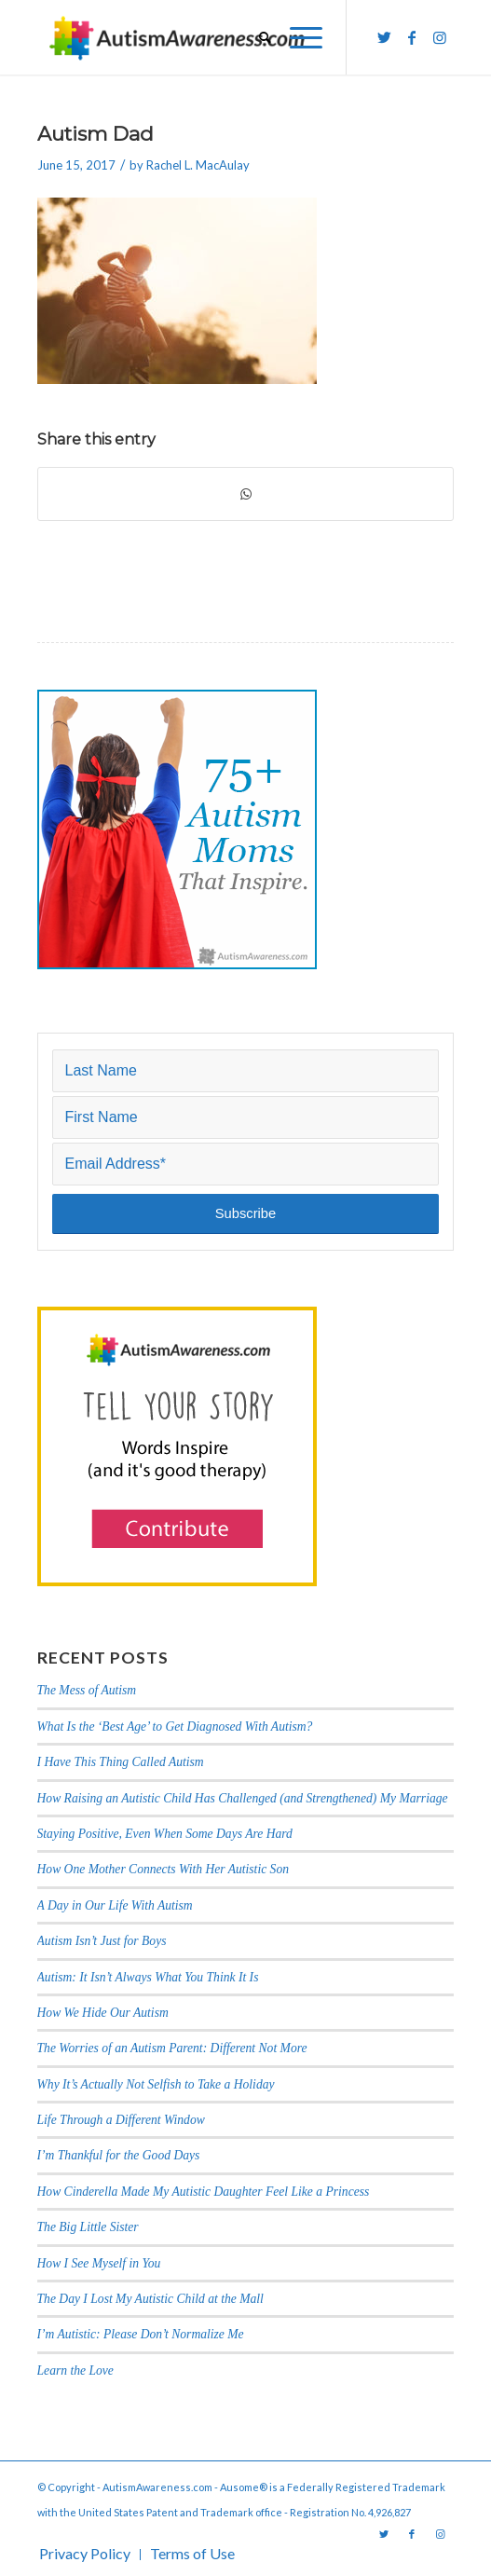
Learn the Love (75, 2370)
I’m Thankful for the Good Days (118, 2155)
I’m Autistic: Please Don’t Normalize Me (140, 2334)
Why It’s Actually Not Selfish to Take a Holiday (156, 2084)
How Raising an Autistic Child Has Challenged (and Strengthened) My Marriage (242, 1798)
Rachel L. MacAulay (198, 165)
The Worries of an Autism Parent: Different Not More (172, 2048)
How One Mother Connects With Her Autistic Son (163, 1869)
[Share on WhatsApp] (246, 494)
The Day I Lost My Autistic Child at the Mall (150, 2299)
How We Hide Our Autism (103, 2013)
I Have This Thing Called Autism (120, 1762)
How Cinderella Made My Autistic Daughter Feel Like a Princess (203, 2192)
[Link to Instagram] (440, 37)
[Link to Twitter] (384, 37)
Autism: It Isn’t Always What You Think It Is (149, 1977)
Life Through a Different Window (121, 2120)
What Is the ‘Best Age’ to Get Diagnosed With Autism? (175, 1726)
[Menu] (296, 37)
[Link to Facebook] (412, 37)
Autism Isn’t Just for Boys (102, 1941)
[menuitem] (255, 37)
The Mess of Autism (87, 1690)
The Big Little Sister (88, 2227)
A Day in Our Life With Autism (115, 1905)
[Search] (255, 37)
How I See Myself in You (99, 2263)
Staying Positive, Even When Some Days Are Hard (165, 1834)
